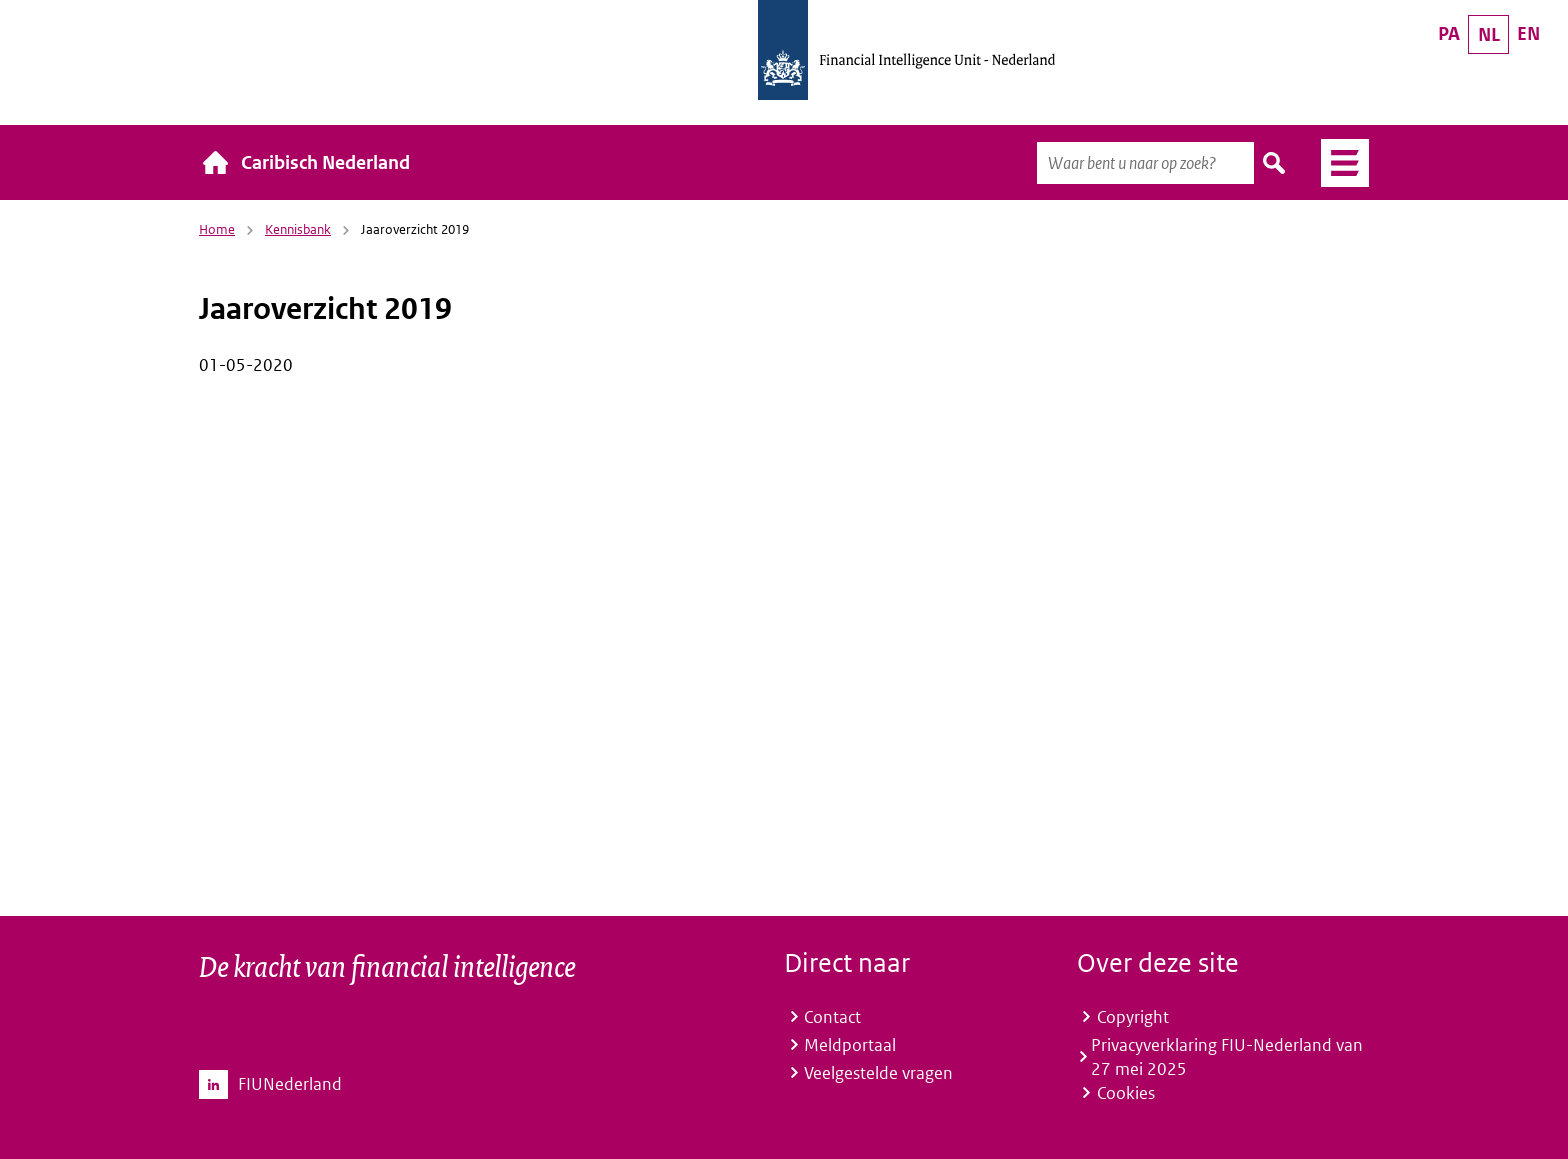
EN (1528, 33)
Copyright (1133, 1017)
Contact (832, 1017)
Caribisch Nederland (325, 162)
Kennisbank (298, 229)
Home (217, 229)
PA (1449, 33)
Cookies (1126, 1093)
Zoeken (1275, 163)
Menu (1337, 163)
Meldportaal (850, 1045)
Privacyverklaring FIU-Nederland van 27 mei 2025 (1227, 1057)
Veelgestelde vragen (878, 1073)
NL (1489, 34)
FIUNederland (290, 1084)
